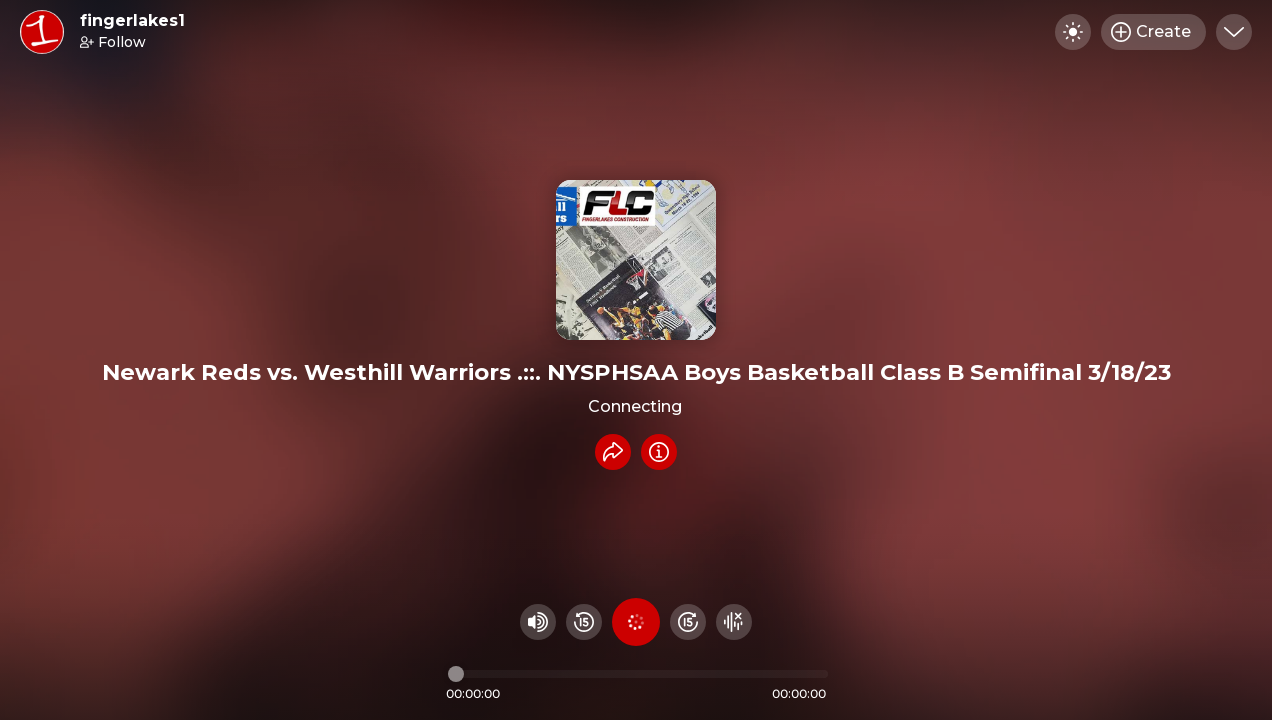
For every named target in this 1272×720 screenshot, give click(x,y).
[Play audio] (636, 622)
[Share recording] (613, 452)
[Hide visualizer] (734, 622)
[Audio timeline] (638, 674)
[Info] (659, 452)
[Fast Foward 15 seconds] (688, 622)
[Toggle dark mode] (1073, 32)
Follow (113, 42)
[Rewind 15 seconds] (584, 622)
